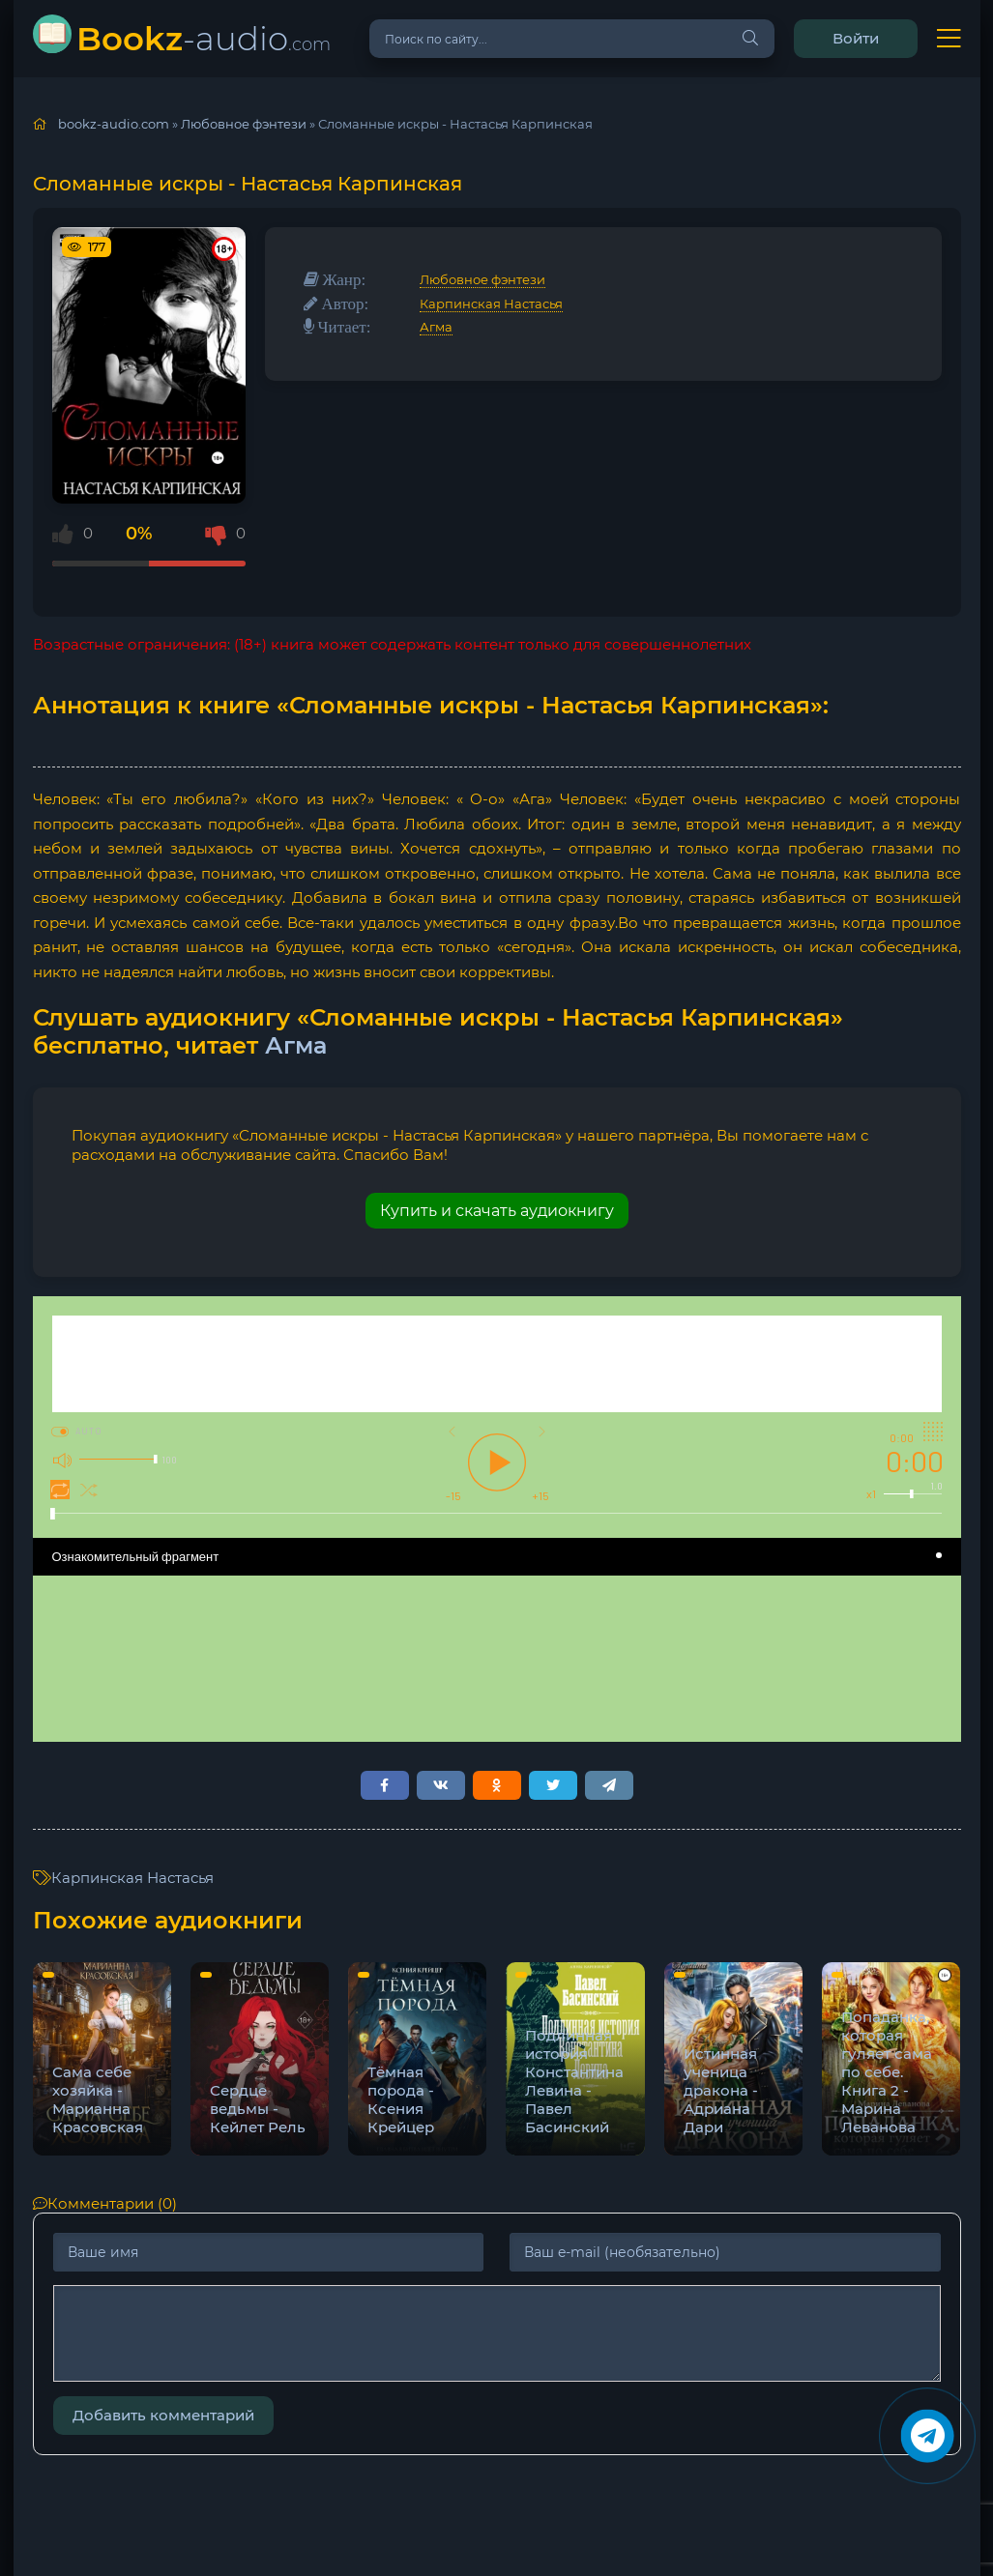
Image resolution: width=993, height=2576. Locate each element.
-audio (203, 38)
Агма (436, 326)
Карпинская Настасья (491, 303)
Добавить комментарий (163, 2415)
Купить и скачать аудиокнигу (497, 1210)
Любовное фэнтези (482, 279)
